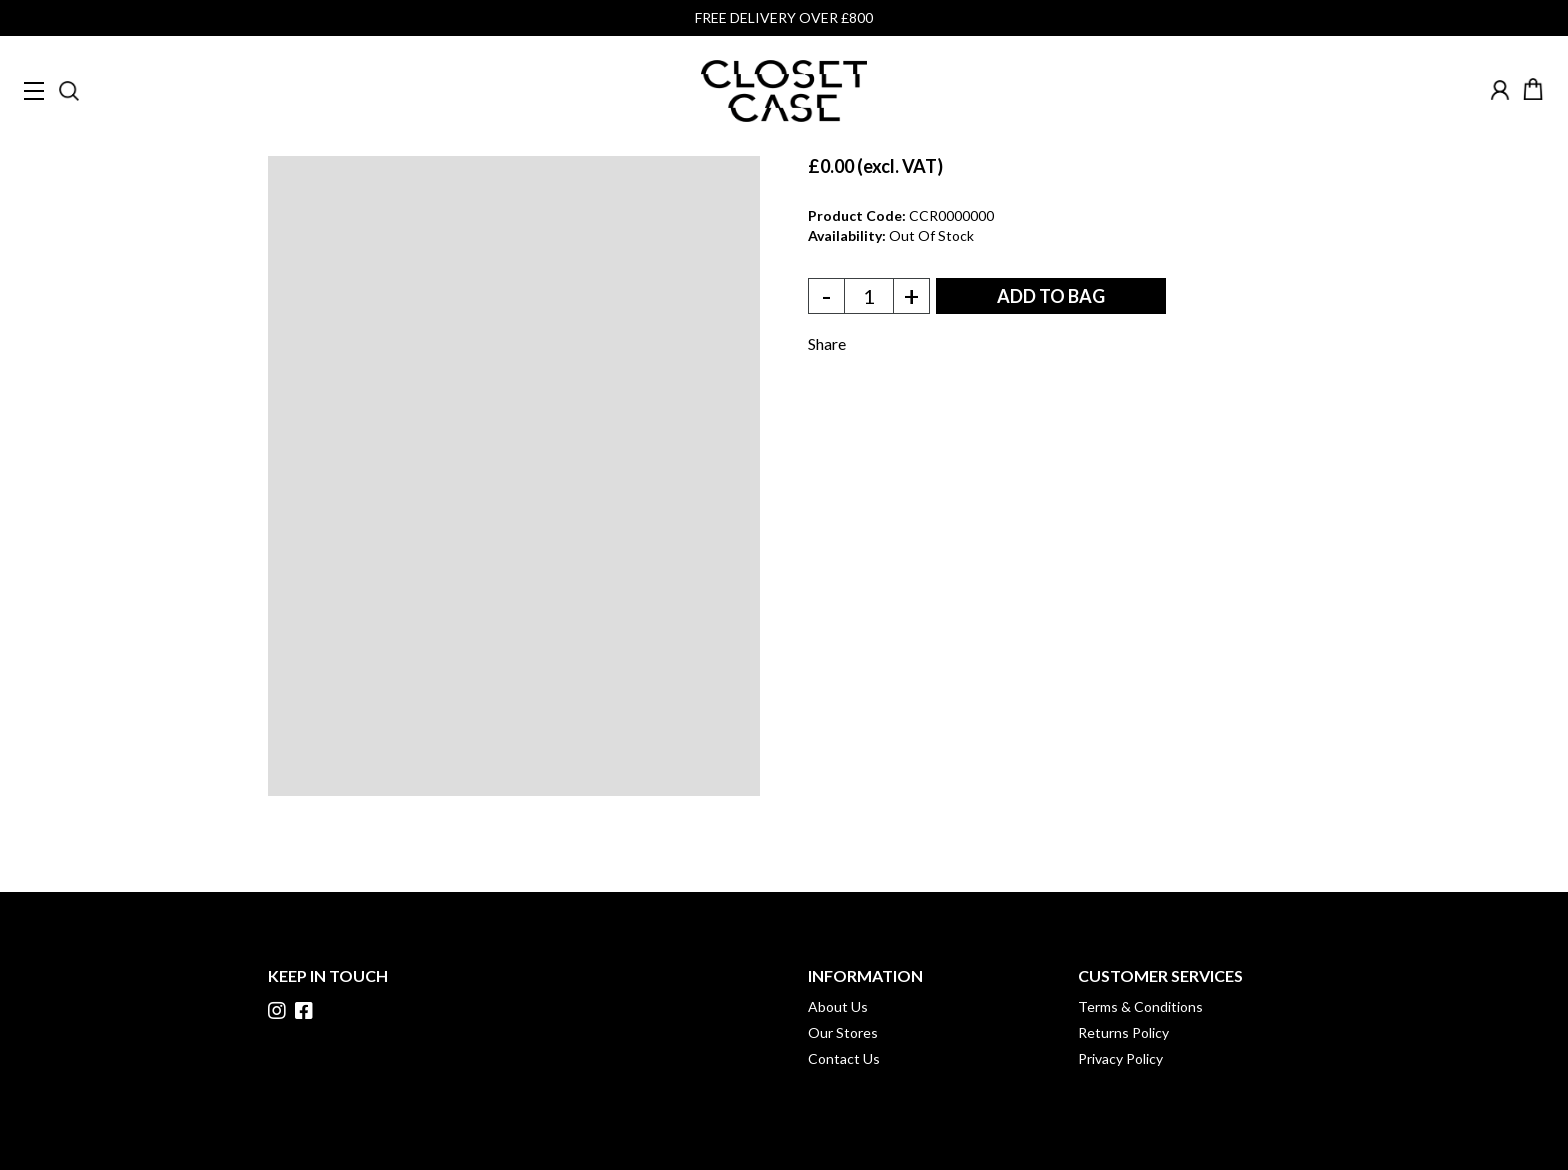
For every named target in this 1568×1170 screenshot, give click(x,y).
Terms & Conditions (1140, 1006)
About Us (838, 1006)
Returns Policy (1123, 1032)
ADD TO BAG (1051, 296)
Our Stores (843, 1032)
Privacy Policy (1120, 1058)
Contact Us (844, 1058)
